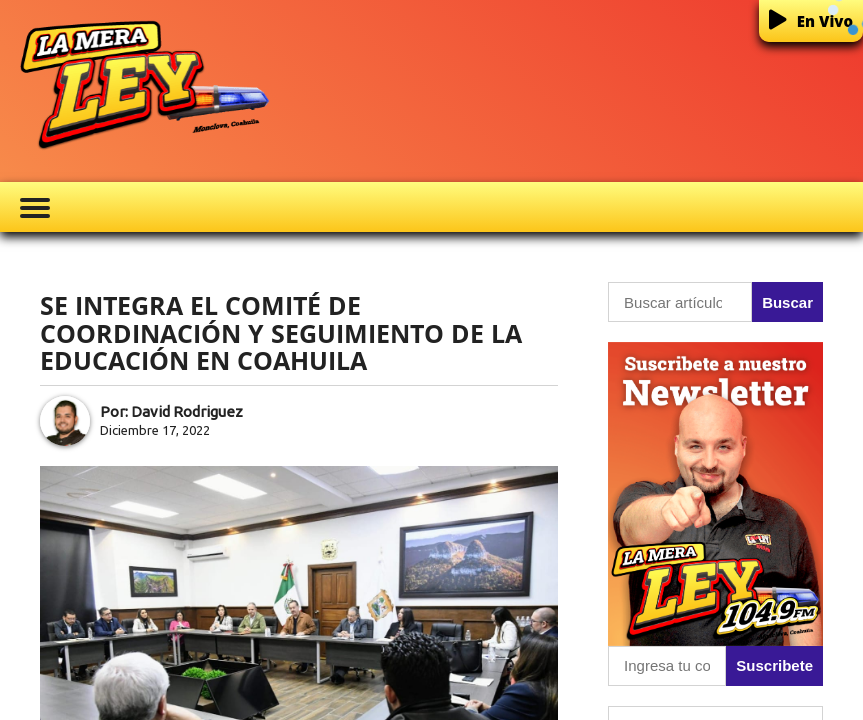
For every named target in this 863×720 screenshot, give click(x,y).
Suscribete (774, 665)
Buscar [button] (787, 302)
